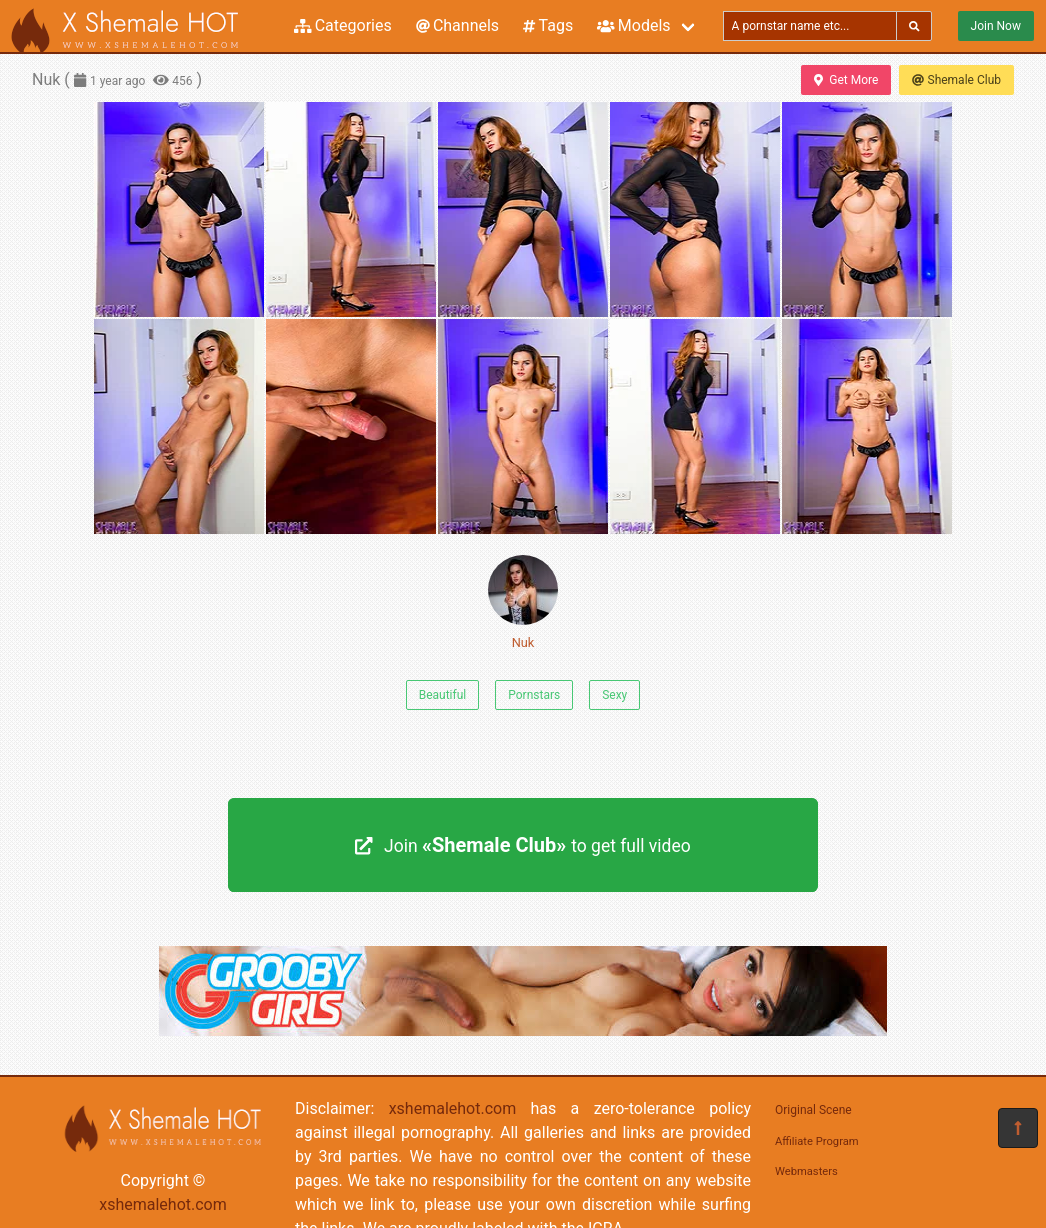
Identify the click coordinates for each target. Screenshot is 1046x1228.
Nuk (523, 602)
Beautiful (443, 695)
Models (633, 25)
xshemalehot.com (163, 1204)
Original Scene (813, 1110)
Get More (846, 80)
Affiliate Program (817, 1141)
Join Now (996, 26)
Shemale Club (956, 80)
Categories (343, 25)
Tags (548, 25)
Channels (457, 25)
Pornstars (534, 695)
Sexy (614, 695)
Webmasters (806, 1171)
